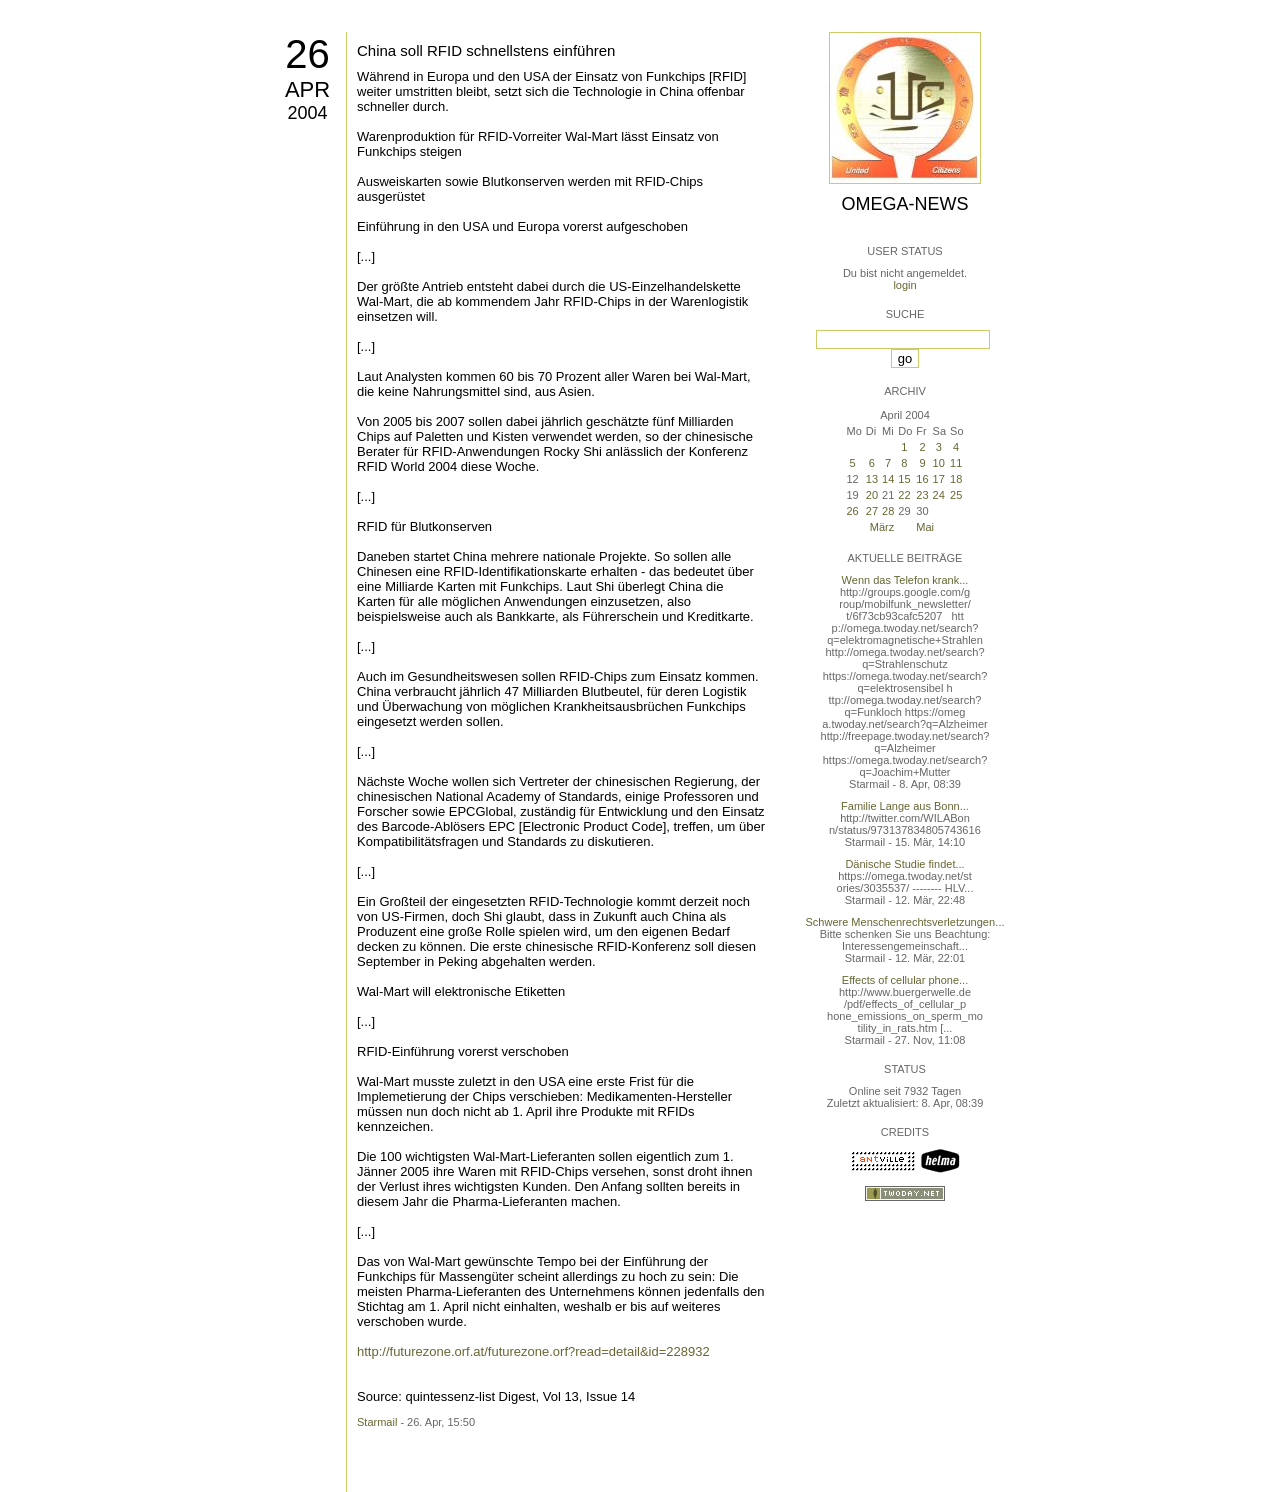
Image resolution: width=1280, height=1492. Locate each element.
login (904, 285)
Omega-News (904, 204)
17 (939, 479)
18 (956, 479)
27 (872, 511)
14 (888, 479)
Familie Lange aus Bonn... (905, 806)
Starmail (377, 1422)
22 (904, 495)
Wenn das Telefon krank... (905, 580)
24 (939, 495)
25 (956, 495)
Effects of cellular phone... (905, 980)
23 (922, 495)
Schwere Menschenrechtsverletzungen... (905, 922)
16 (922, 479)
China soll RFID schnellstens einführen (486, 50)
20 (872, 495)
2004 (307, 113)
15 (904, 479)
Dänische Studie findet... (904, 864)
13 (872, 479)
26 (307, 54)
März (882, 527)
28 (888, 511)
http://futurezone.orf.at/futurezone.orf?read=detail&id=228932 (533, 1351)
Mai (925, 527)
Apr (307, 89)
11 (956, 463)
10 (939, 463)
